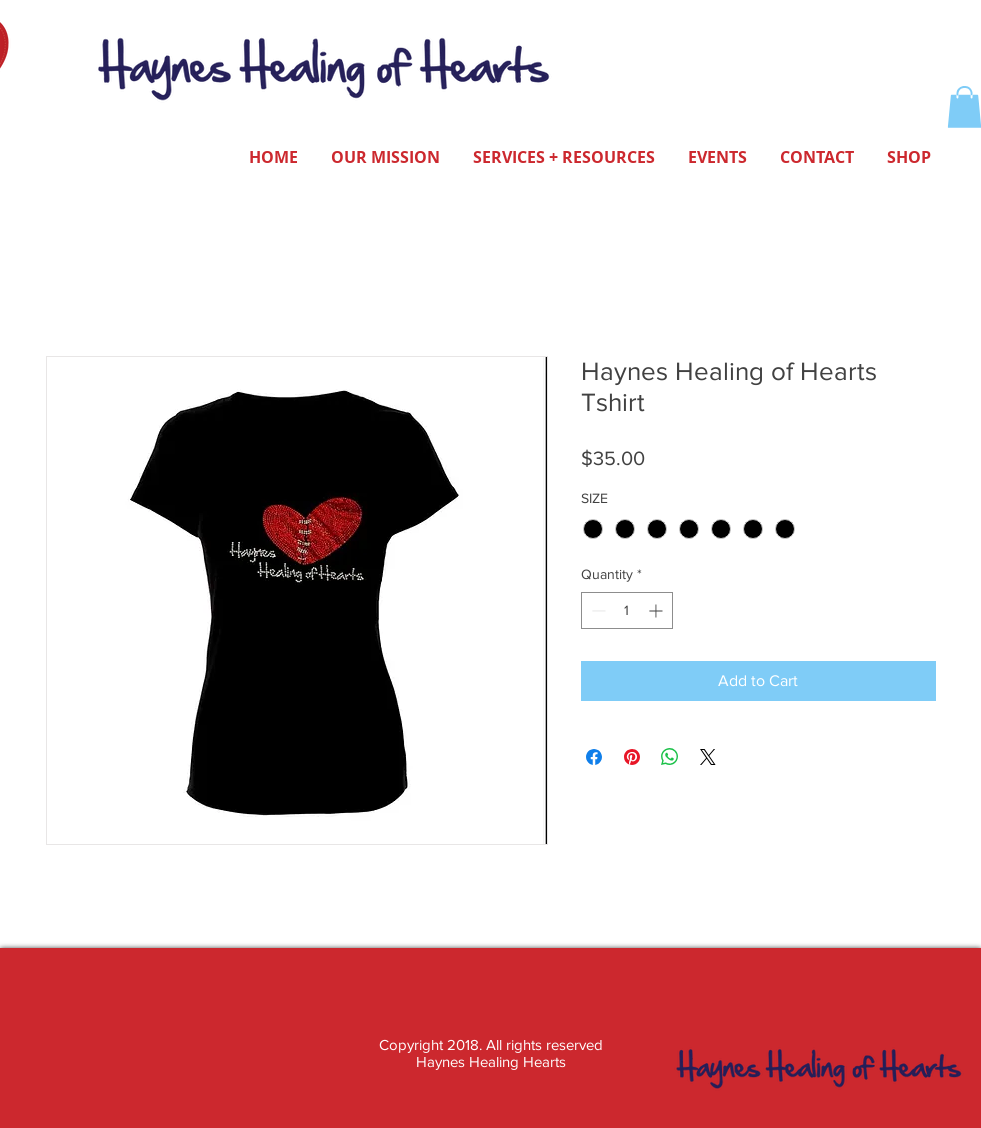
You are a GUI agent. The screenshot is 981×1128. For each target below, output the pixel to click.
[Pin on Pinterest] (632, 757)
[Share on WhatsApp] (670, 757)
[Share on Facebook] (594, 757)
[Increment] (657, 610)
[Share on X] (708, 757)
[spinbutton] (627, 610)
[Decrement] (596, 610)
